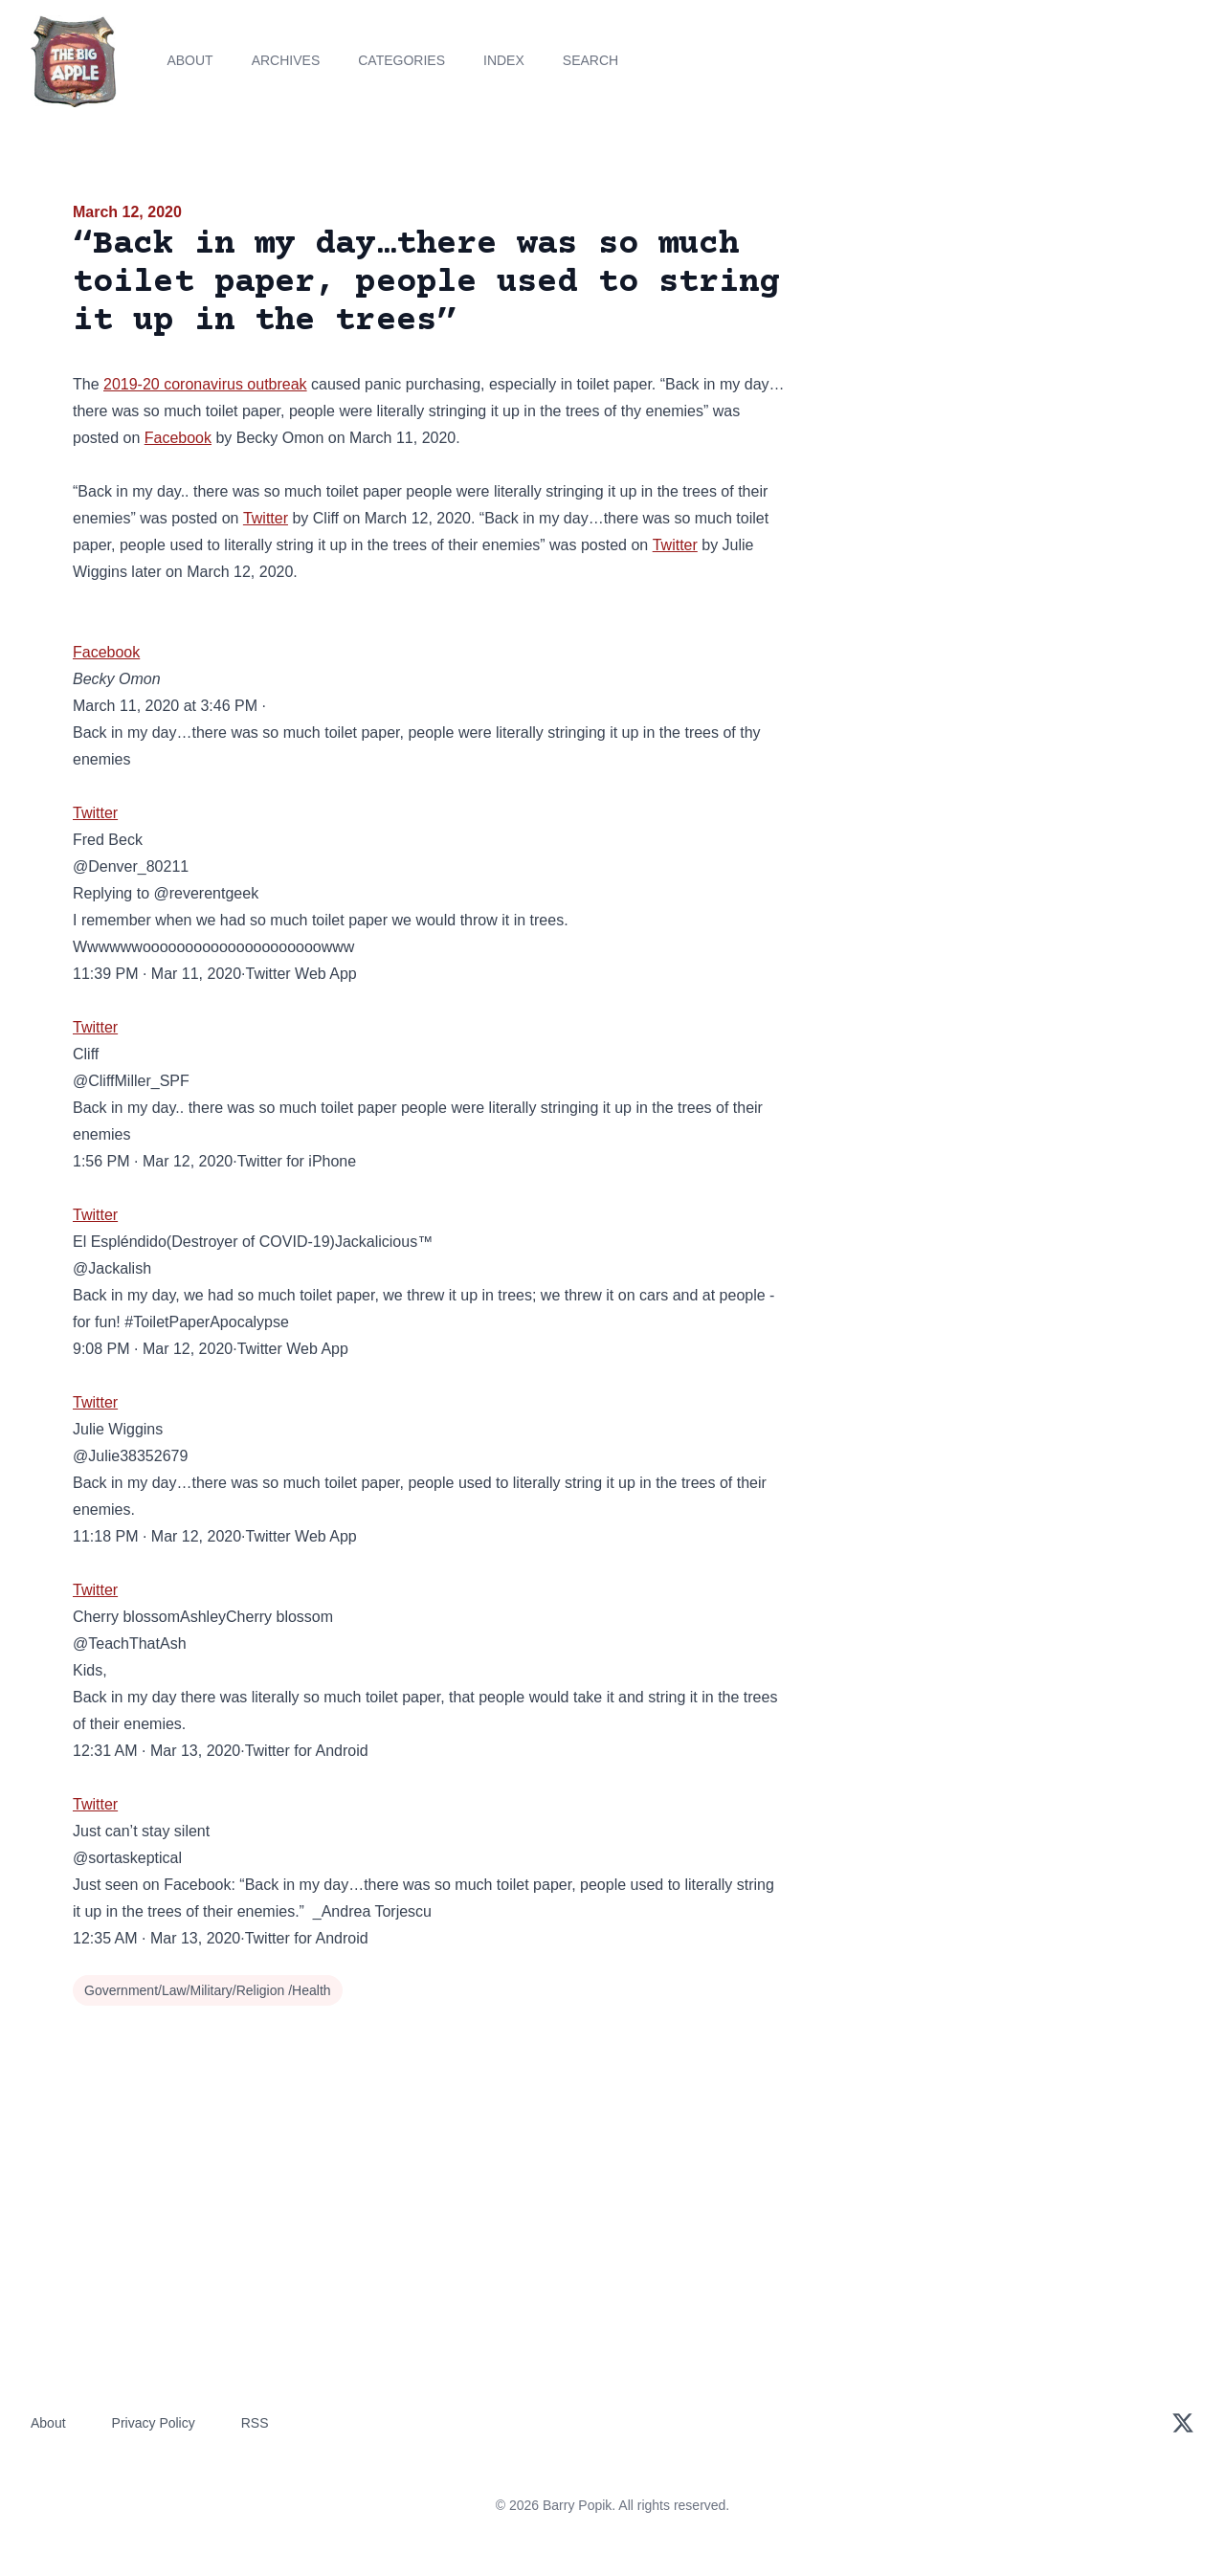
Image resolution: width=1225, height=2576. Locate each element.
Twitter (265, 518)
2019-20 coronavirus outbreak (205, 384)
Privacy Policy (153, 2423)
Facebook (178, 438)
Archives (286, 60)
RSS (255, 2423)
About (189, 60)
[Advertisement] (980, 348)
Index (503, 60)
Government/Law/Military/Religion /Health (207, 1990)
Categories (401, 60)
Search (590, 60)
